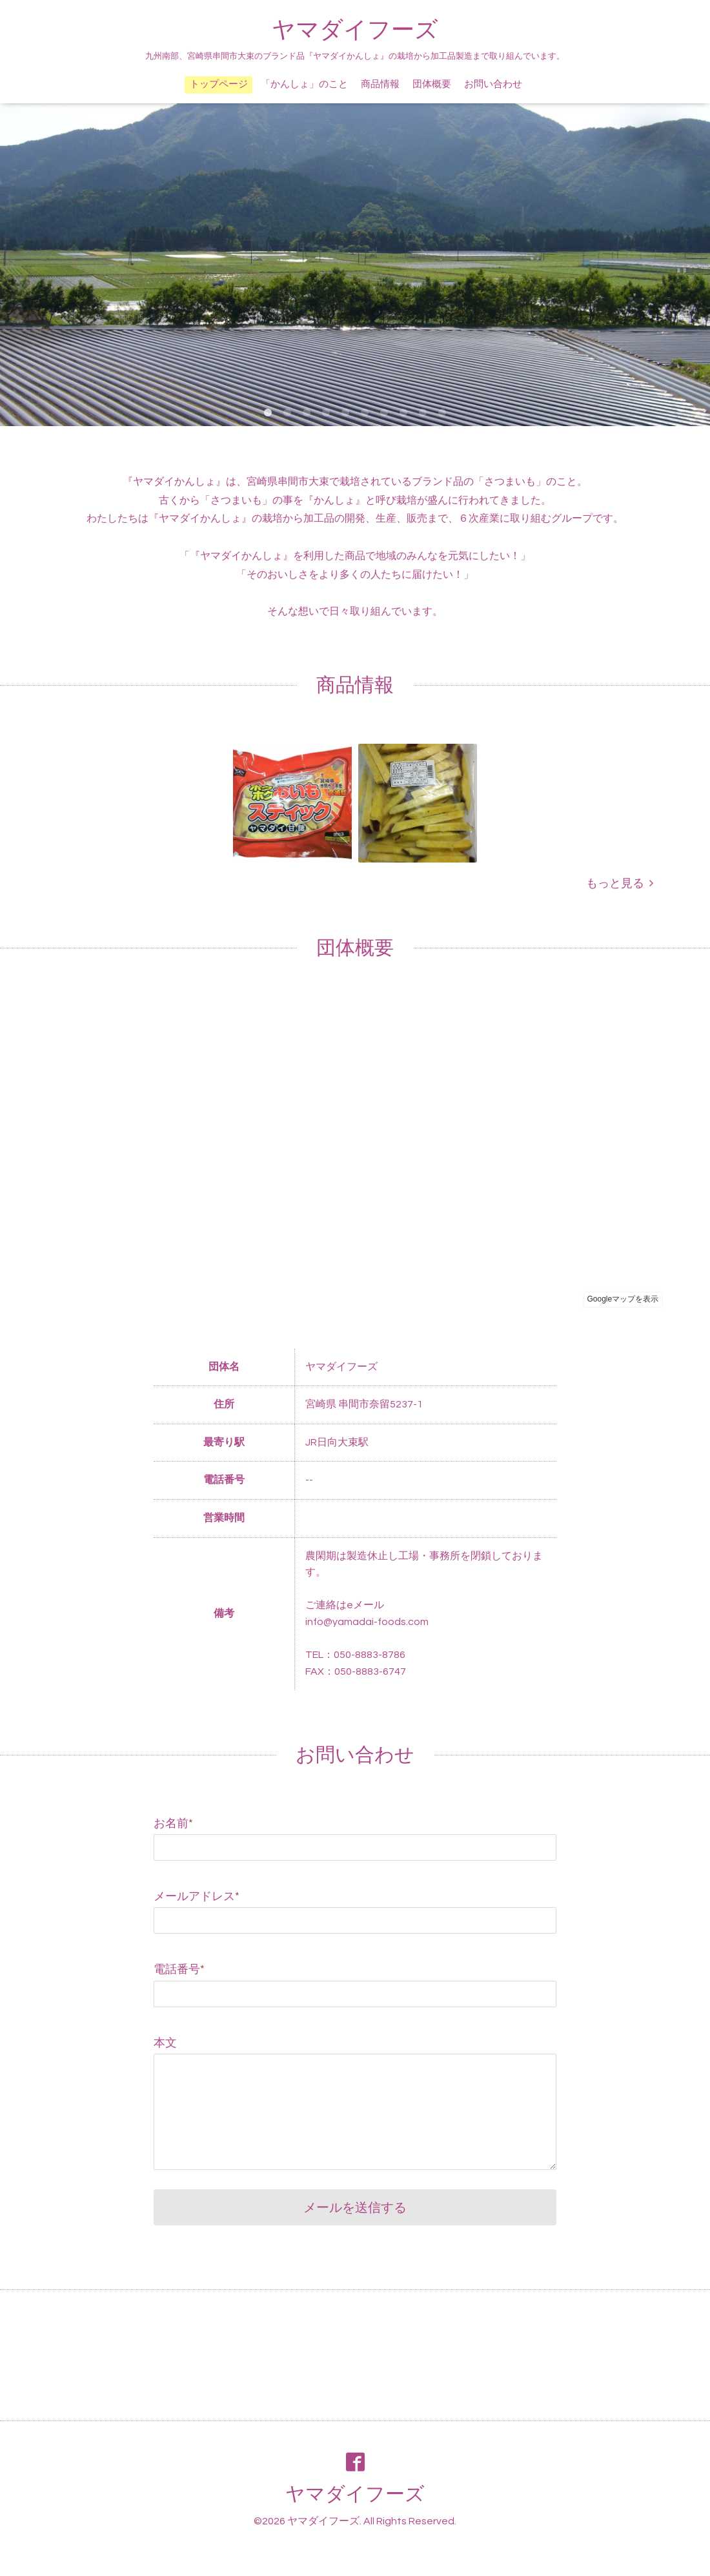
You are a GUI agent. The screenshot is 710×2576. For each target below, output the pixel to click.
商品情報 (380, 84)
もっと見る (619, 883)
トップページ (219, 84)
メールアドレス (196, 1896)
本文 (165, 2043)
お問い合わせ (493, 84)
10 (442, 413)
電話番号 (179, 1969)
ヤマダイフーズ (355, 30)
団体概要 (431, 84)
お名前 (173, 1823)
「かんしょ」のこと (304, 84)
